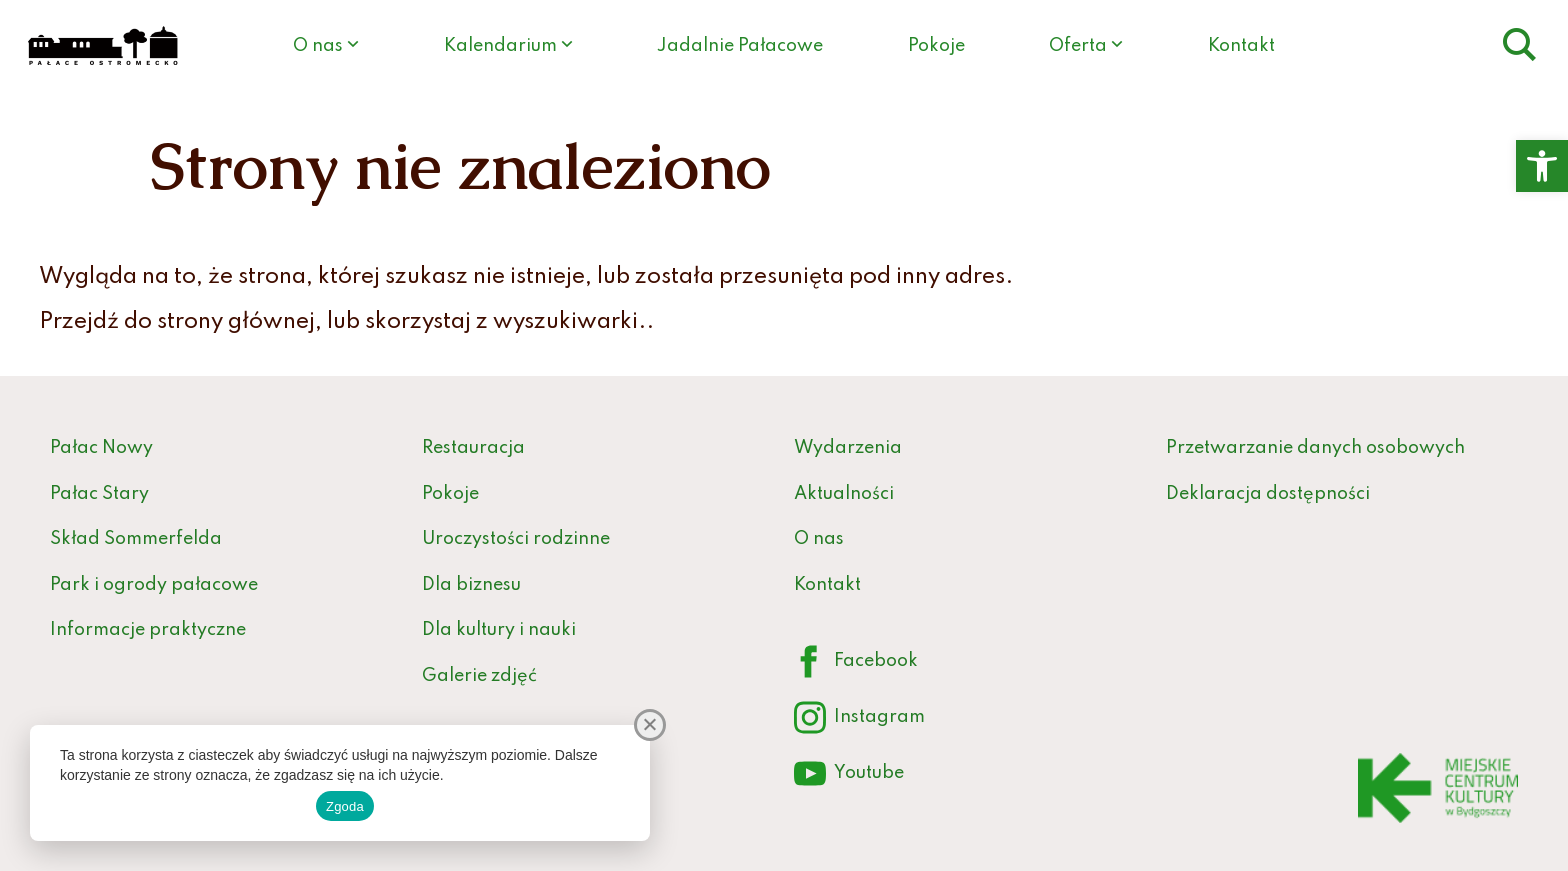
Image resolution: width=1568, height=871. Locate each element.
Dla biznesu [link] (471, 585)
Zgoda (345, 806)
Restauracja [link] (473, 448)
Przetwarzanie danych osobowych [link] (1315, 448)
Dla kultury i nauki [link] (499, 630)
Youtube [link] (849, 774)
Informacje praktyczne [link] (148, 630)
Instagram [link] (859, 718)
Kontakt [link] (1241, 46)
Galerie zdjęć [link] (479, 676)
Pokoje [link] (936, 46)
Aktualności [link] (844, 494)
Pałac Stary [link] (99, 494)
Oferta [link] (1078, 46)
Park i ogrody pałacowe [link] (154, 585)
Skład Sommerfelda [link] (136, 539)
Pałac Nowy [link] (101, 448)
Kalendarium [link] (500, 46)
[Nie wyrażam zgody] (650, 725)
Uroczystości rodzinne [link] (516, 539)
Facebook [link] (856, 662)
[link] (1542, 166)
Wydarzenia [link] (848, 448)
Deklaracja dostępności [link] (1268, 494)
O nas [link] (318, 46)
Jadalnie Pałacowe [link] (740, 46)
